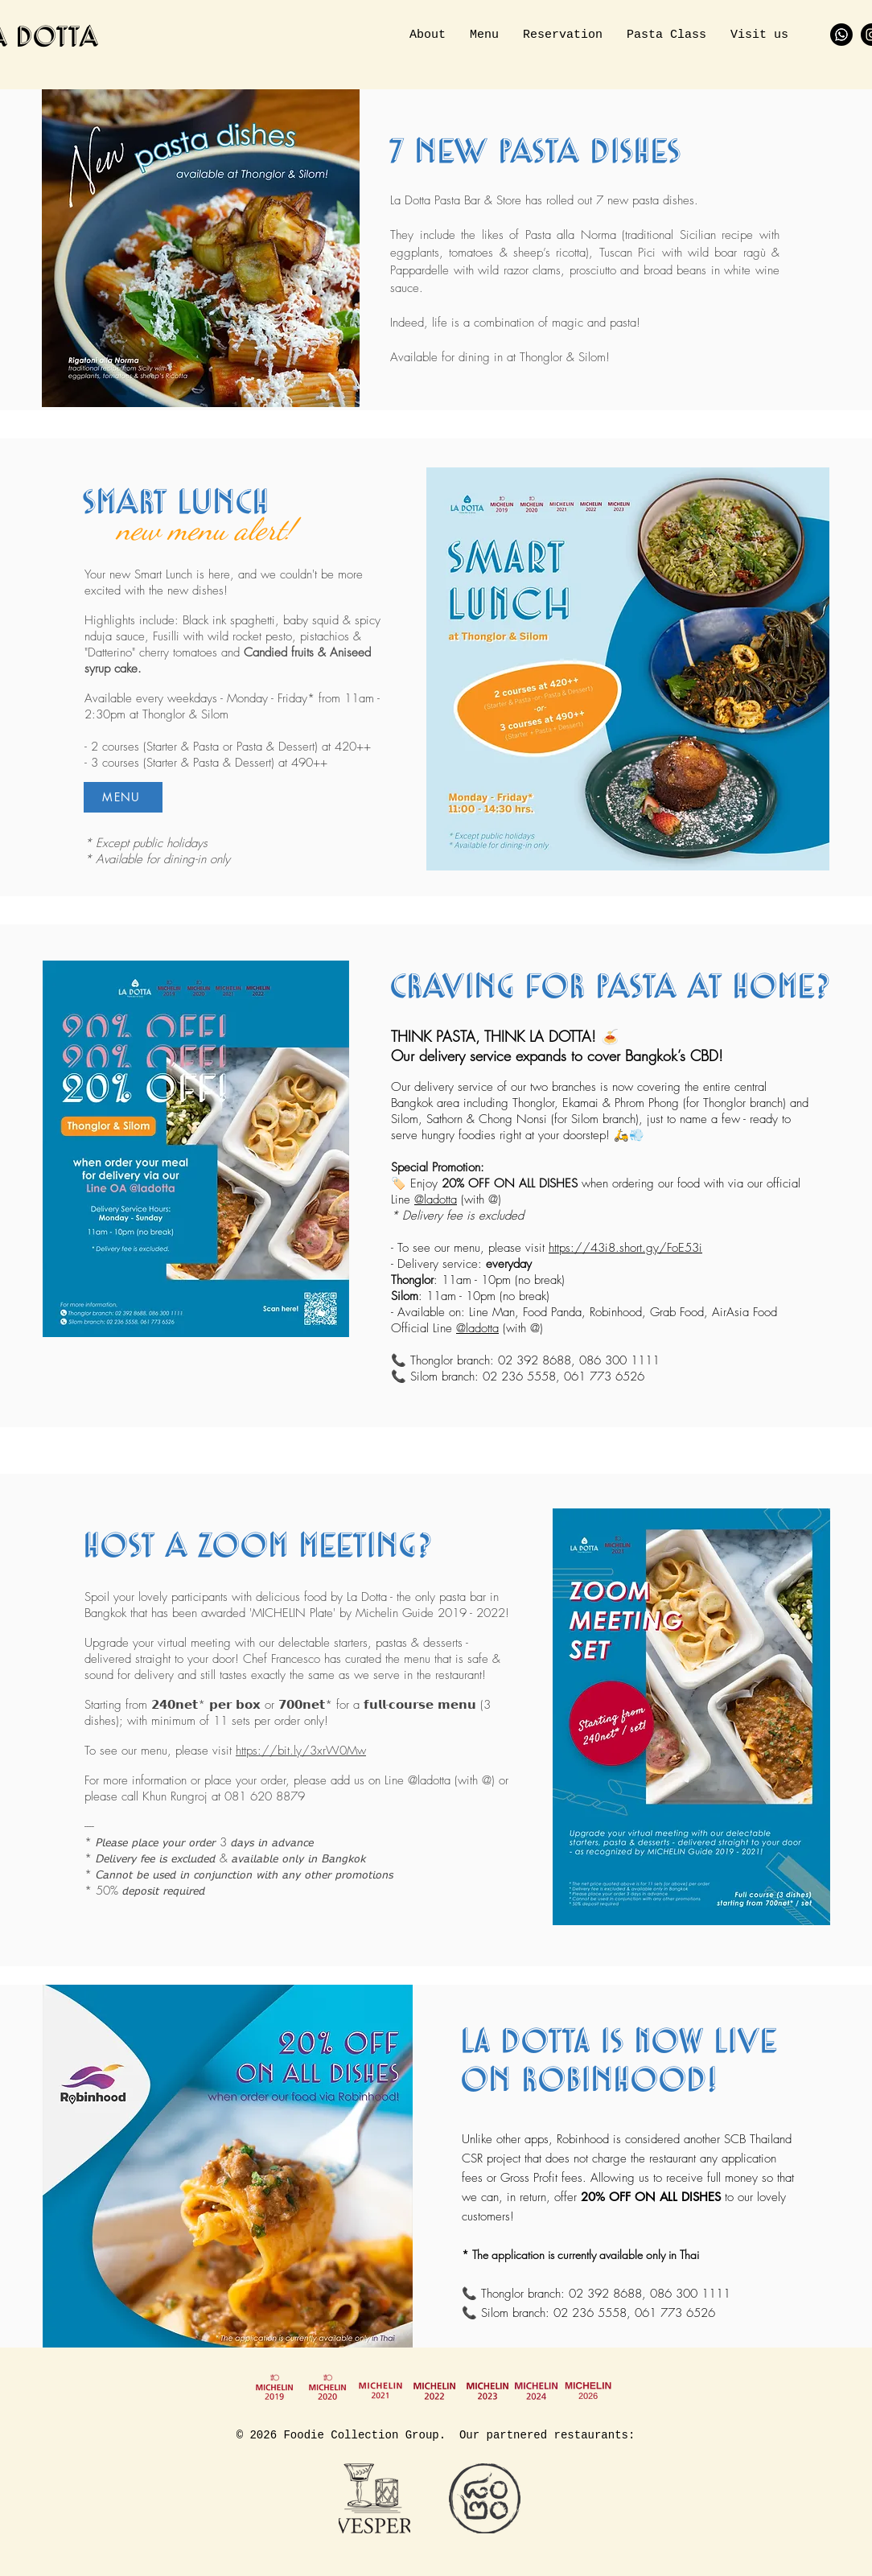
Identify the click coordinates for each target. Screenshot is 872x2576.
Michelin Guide (395, 1613)
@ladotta (435, 1199)
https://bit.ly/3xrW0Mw (301, 1751)
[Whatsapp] (841, 34)
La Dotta (367, 1597)
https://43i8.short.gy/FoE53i (625, 1248)
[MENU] (123, 797)
